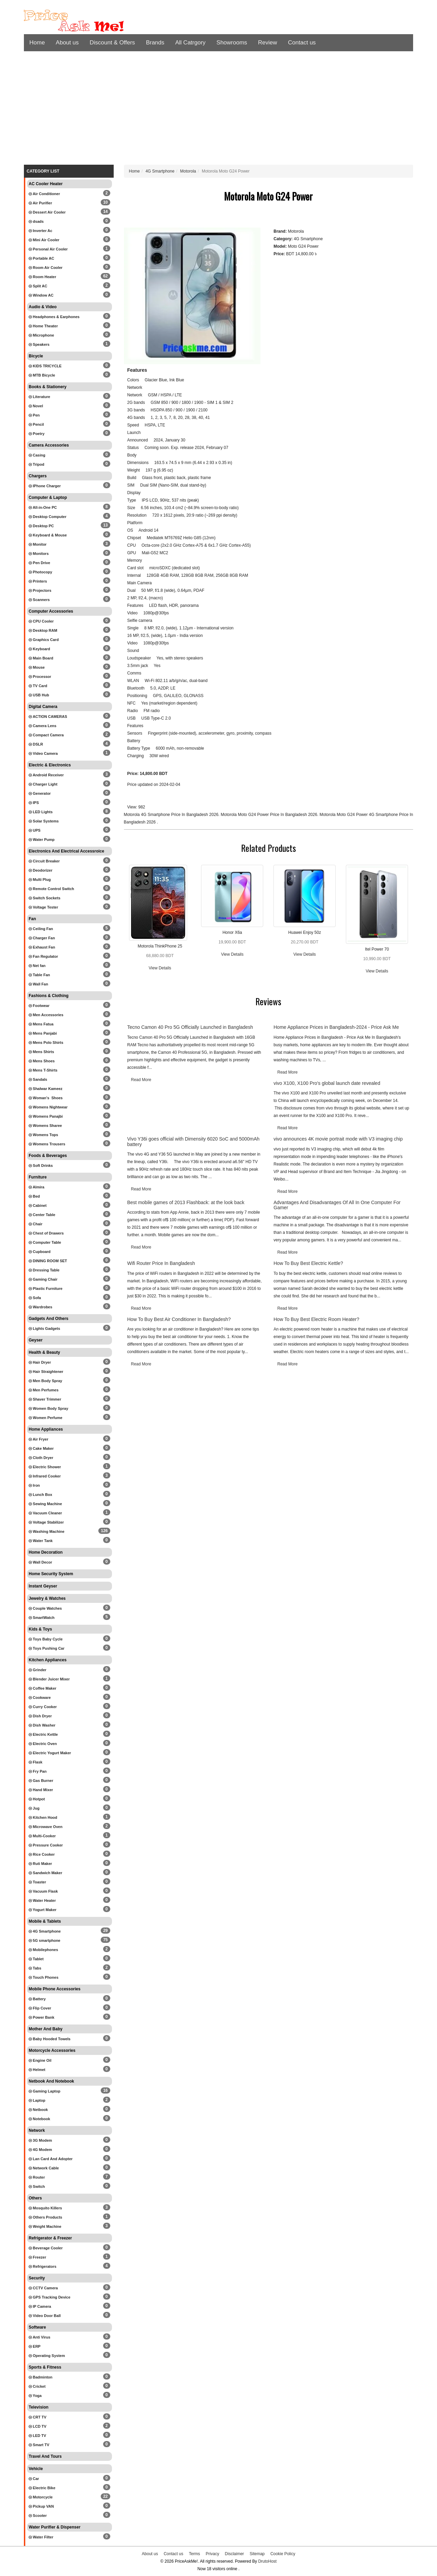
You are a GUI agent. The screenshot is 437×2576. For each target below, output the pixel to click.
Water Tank (41, 1541)
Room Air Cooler (45, 267)
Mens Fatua (41, 1024)
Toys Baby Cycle (45, 1639)
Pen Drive (39, 563)
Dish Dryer (40, 1716)
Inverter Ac (40, 231)
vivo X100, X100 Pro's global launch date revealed (326, 1083)
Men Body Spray (45, 1381)
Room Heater (42, 277)
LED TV (37, 2436)
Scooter (38, 2515)
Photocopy (40, 572)
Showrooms (231, 42)
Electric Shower (45, 1467)
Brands (155, 42)
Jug (34, 1808)
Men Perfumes (43, 1390)
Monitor (37, 544)
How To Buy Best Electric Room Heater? (316, 1319)
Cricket (37, 2386)
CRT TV (37, 2417)
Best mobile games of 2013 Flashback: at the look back (185, 1202)
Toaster (37, 1882)
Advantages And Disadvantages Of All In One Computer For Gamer (336, 1205)
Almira (36, 1187)
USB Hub (39, 695)
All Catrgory (190, 42)
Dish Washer (42, 1725)
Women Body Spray (48, 1408)
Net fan (37, 966)
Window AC (41, 295)
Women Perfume (45, 1418)
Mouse (37, 667)
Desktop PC (41, 526)
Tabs (35, 1968)
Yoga (35, 2396)
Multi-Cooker (42, 1836)
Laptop (37, 2100)
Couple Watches (45, 1608)
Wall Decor (40, 1562)
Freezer (37, 2257)
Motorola (188, 171)
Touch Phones (43, 1977)
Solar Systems (44, 821)
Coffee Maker (42, 1688)
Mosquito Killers (45, 2208)
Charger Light (43, 784)
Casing (37, 455)
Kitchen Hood (43, 1817)
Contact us (302, 42)
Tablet (36, 1959)
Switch (37, 2186)
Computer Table (45, 1242)
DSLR (36, 744)
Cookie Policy (282, 2553)
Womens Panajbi (46, 1116)
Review (267, 42)
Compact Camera (46, 735)
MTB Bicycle (42, 375)
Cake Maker (41, 1448)
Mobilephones (43, 1950)
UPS (35, 830)
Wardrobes (40, 1307)
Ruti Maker (40, 1864)
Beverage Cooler (45, 2248)
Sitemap (257, 2553)
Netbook (38, 2110)
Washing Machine (47, 1531)
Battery (37, 1999)
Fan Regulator (43, 956)
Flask (35, 1762)
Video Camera (43, 753)
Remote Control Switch (51, 889)
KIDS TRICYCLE (45, 366)
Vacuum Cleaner (45, 1513)
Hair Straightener (46, 1371)
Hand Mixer (41, 1790)
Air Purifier (40, 203)
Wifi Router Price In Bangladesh (161, 1263)
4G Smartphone (45, 1931)
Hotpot (37, 1799)
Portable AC (41, 258)
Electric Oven (43, 1744)
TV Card (38, 686)
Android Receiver (46, 775)
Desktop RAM (43, 630)
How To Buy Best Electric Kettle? (308, 1263)
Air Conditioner (44, 194)
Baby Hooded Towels (49, 2039)
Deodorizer (41, 870)
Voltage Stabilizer (46, 1522)
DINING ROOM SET (48, 1261)
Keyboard (39, 649)
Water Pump (42, 839)
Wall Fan (38, 984)
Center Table (42, 1215)
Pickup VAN (41, 2506)
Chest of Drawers (46, 1233)
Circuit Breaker (44, 861)
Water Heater (42, 1900)
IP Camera (40, 2306)
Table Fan (39, 975)
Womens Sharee (45, 1125)
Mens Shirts (41, 1052)
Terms (194, 2553)
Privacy (212, 2553)
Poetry (36, 434)
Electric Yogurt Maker (50, 1753)
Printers (38, 581)
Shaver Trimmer (45, 1399)
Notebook (39, 2119)
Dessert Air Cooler (47, 212)
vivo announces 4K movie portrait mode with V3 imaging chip (338, 1139)
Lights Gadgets (44, 1328)
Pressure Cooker (46, 1845)
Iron (34, 1485)
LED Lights (41, 812)
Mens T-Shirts (43, 1070)
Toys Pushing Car (47, 1648)
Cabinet (37, 1205)
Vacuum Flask (43, 1891)
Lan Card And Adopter (51, 2159)
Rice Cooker (42, 1854)
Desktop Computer (47, 517)
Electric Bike (42, 2488)
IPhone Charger (45, 486)
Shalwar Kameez (45, 1089)
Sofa (35, 1298)
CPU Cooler (41, 621)
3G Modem (40, 2140)
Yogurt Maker (42, 1910)
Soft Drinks (41, 1165)
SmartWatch (42, 1618)
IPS (34, 803)
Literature (39, 397)
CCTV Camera (43, 2288)
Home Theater (43, 326)
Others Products (45, 2217)
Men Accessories (46, 1015)
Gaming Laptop (44, 2091)
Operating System (47, 2356)
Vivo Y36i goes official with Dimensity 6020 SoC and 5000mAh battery (193, 1141)
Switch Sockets (44, 898)
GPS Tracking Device (49, 2297)
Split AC (38, 286)
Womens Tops (43, 1135)
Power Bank (41, 2017)
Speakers (39, 344)
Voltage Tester (43, 907)
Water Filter (41, 2537)
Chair (35, 1224)
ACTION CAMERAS (48, 716)
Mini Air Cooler (44, 240)
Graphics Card (44, 640)
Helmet (37, 2070)
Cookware (40, 1697)
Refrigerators (42, 2266)
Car (34, 2479)
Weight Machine (45, 2226)
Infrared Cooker (45, 1476)
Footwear (39, 1006)
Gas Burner (41, 1780)
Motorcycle (41, 2497)
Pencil (36, 424)
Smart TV (39, 2445)
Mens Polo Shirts (46, 1042)
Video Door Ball (45, 2316)
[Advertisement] (218, 110)
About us (67, 42)
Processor (40, 676)
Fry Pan (37, 1771)
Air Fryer (38, 1439)
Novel (36, 406)
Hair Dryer (40, 1362)
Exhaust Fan (42, 947)
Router (37, 2177)
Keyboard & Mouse (48, 535)
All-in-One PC (43, 507)
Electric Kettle (43, 1734)
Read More (141, 1079)
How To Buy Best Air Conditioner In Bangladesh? (179, 1319)
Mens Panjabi (43, 1033)
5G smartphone (44, 1940)
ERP (35, 2346)
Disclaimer (234, 2553)
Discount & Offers (112, 42)
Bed (34, 1196)
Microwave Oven (45, 1827)
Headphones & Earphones (54, 317)
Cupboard (40, 1252)
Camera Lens (42, 726)
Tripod (36, 464)
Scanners (39, 600)
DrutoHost (267, 2561)
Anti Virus (39, 2337)
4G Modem (40, 2150)
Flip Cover (40, 2008)
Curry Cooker (43, 1707)
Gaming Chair (43, 1279)
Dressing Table (44, 1270)
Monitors (39, 553)
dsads (36, 221)
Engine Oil (40, 2060)
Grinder (37, 1670)
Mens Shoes (42, 1061)
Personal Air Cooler (48, 249)
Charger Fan (42, 938)
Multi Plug (40, 879)
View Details (160, 968)
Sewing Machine (45, 1504)
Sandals (38, 1079)
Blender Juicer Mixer (49, 1679)
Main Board (41, 658)
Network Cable (44, 2168)
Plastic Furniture (45, 1288)
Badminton (41, 2377)
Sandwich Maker (45, 1873)
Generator (40, 793)
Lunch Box (40, 1495)
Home (37, 42)
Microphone (41, 335)
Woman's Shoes (45, 1098)
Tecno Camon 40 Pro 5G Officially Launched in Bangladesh (190, 1027)
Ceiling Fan (41, 929)
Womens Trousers (47, 1144)
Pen (34, 415)
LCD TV (37, 2426)
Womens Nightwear (48, 1107)
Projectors (40, 590)
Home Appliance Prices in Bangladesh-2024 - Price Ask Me (336, 1027)
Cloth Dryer (41, 1458)
